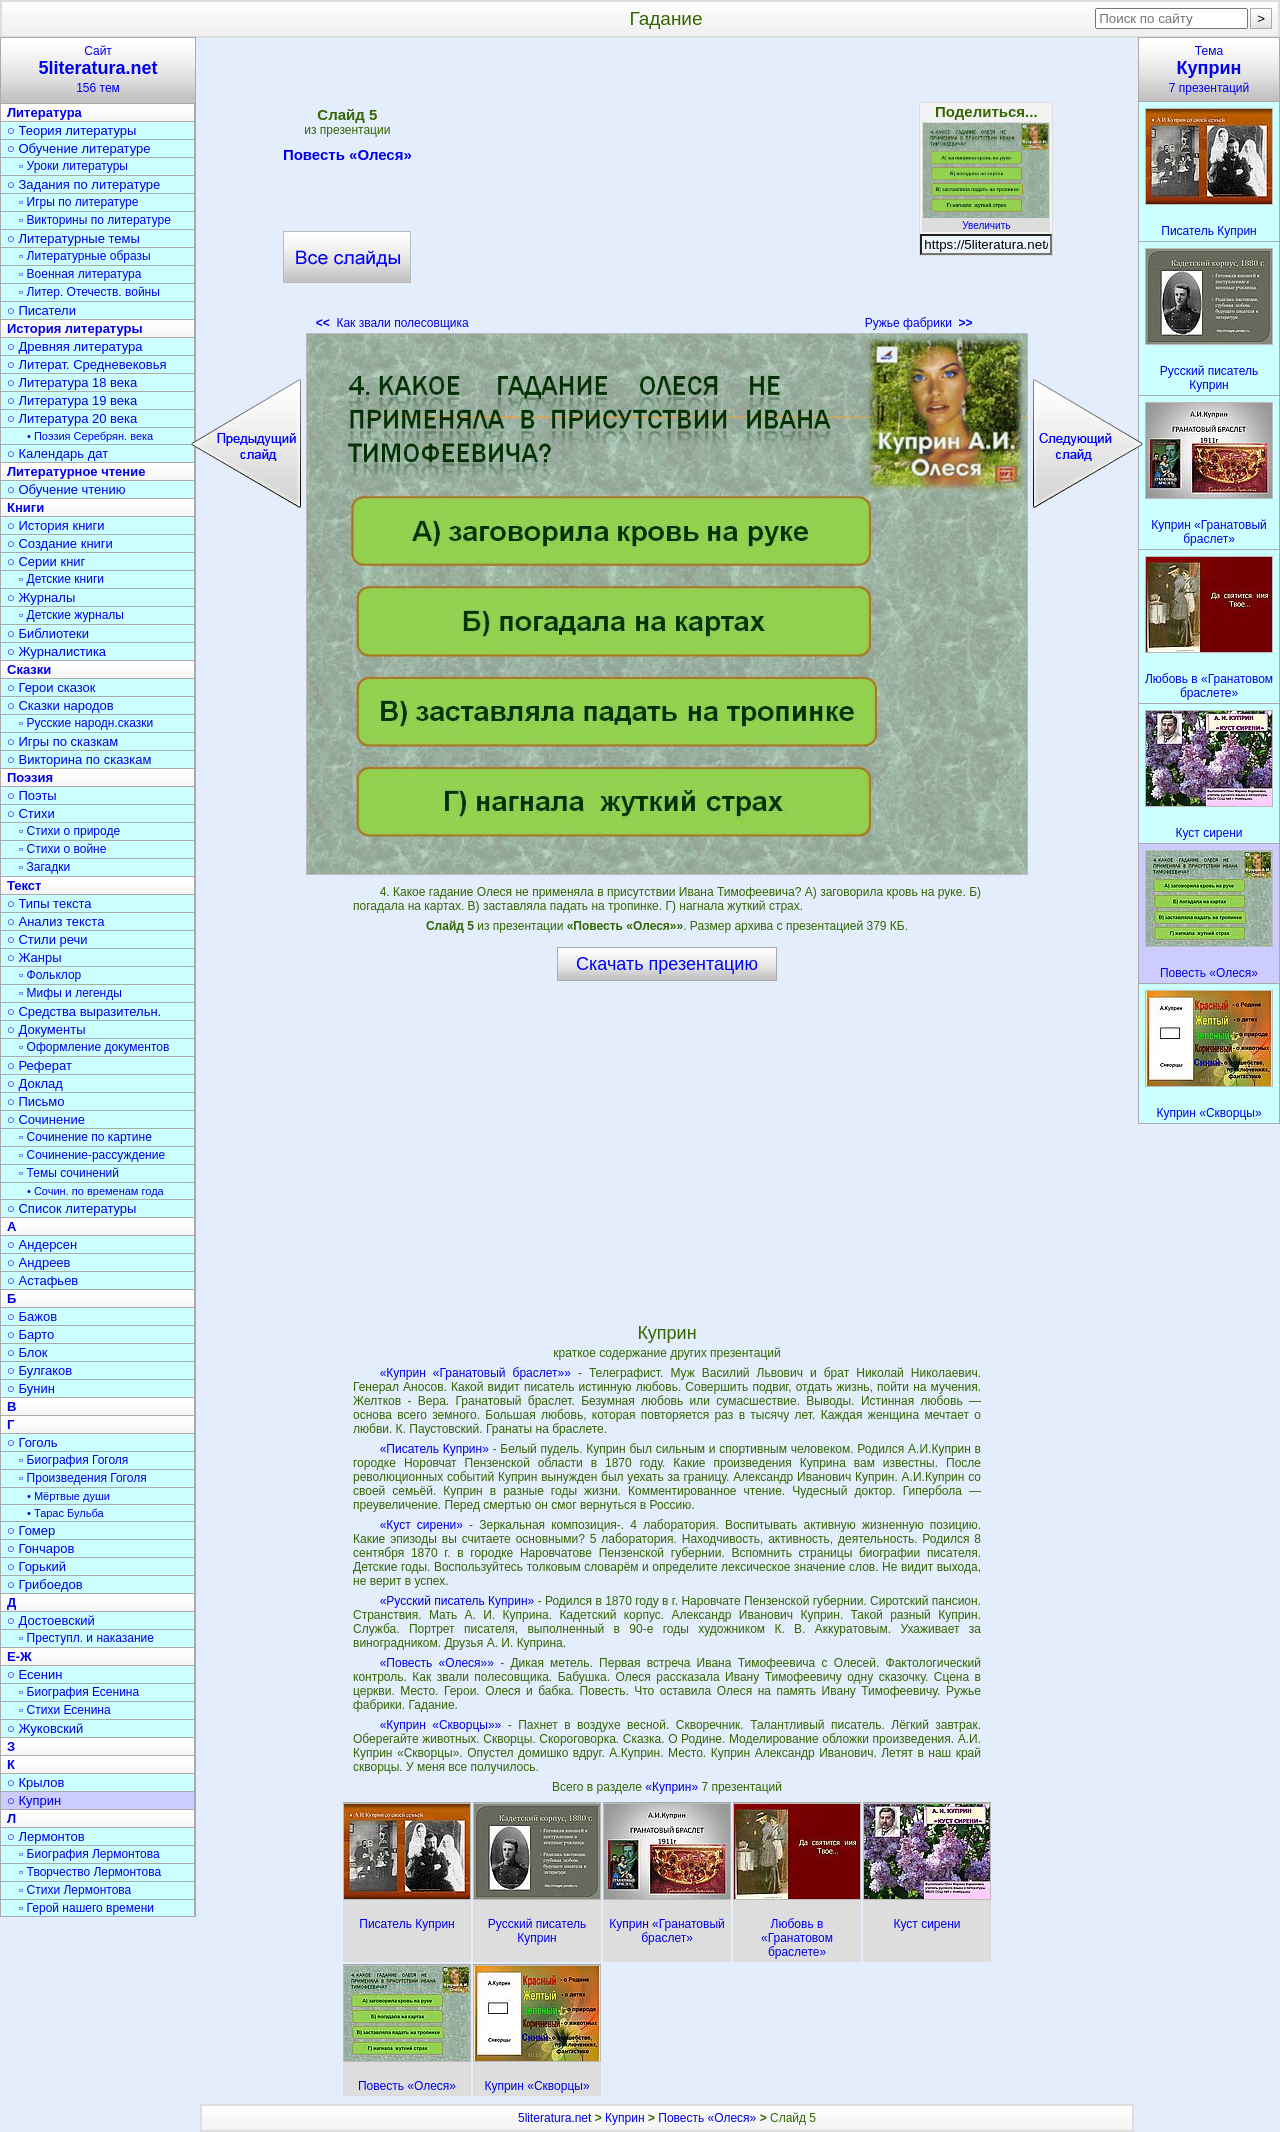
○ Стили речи (47, 939)
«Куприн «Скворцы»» (441, 1725)
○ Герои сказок (51, 687)
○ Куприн (34, 1800)
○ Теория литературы (71, 130)
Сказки (29, 669)
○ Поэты (32, 795)
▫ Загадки (44, 867)
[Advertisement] (667, 190)
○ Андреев (39, 1262)
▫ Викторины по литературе (95, 220)
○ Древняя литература (74, 346)
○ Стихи (31, 813)
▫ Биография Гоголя (73, 1460)
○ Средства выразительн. (84, 1011)
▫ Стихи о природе (69, 831)
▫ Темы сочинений (69, 1173)
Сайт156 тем (98, 69)
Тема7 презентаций (1209, 69)
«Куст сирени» (421, 1525)
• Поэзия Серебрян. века (90, 436)
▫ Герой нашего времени (86, 1908)
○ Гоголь (32, 1442)
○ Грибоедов (45, 1584)
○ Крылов (35, 1782)
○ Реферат (39, 1065)
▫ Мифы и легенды (70, 993)
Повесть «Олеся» (347, 158)
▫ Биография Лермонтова (89, 1854)
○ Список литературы (71, 1208)
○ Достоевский (51, 1620)
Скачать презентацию (667, 964)
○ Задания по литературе (83, 184)
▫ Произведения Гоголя (83, 1478)
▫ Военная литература (80, 274)
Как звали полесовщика (392, 323)
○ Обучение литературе (79, 148)
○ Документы (46, 1029)
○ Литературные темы (73, 238)
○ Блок (27, 1352)
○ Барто (30, 1334)
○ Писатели (41, 310)
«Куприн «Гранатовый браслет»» (475, 1373)
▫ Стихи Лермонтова (75, 1890)
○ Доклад (35, 1083)
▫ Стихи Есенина (65, 1710)
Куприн (625, 2118)
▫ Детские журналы (71, 615)
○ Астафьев (42, 1280)
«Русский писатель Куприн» (457, 1601)
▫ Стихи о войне (62, 849)
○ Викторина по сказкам (79, 759)
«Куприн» (673, 1787)
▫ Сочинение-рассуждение (92, 1155)
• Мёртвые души (68, 1496)
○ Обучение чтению (66, 489)
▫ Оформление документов (94, 1047)
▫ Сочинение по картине (85, 1137)
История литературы (75, 328)
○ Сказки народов (60, 705)
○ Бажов (32, 1316)
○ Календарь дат (57, 453)
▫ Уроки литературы (73, 166)
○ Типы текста (49, 903)
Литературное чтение (76, 471)
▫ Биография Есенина (79, 1692)
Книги (25, 507)
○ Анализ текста (55, 921)
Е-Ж (19, 1656)
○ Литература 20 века (72, 418)
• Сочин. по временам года (95, 1191)
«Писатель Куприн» (434, 1449)
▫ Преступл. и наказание (86, 1638)
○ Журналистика (56, 651)
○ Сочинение (46, 1119)
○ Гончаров (40, 1548)
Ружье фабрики (919, 323)
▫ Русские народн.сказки (86, 723)
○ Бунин (31, 1388)
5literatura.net (554, 2118)
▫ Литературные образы (85, 256)
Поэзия (30, 777)
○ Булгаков (39, 1370)
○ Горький (36, 1566)
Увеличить (986, 220)
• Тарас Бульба (65, 1513)
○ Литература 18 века (72, 382)
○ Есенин (34, 1674)
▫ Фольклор (50, 975)
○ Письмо (36, 1101)
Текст (24, 885)
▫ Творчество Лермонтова (90, 1872)
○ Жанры (34, 957)
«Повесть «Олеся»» (437, 1663)
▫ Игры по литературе (78, 202)
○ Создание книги (60, 543)
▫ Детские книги (61, 579)
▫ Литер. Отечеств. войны (89, 292)
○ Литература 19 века (72, 400)
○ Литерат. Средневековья (87, 364)
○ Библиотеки (48, 633)
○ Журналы (41, 597)
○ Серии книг (46, 561)
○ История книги (56, 525)
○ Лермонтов (46, 1836)
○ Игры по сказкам (62, 741)
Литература (44, 112)
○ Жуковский (45, 1728)
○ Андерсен (42, 1244)
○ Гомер (31, 1530)
